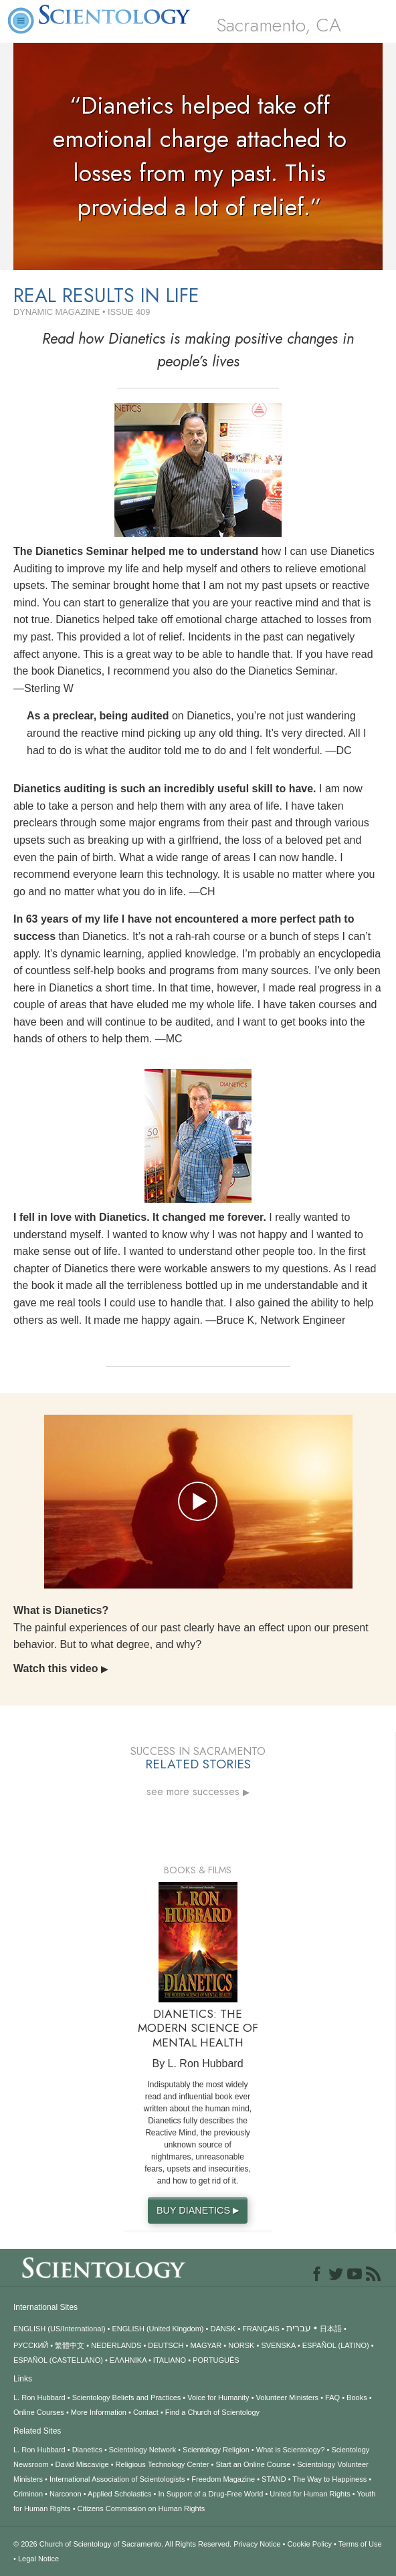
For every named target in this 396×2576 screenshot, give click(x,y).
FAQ (332, 2397)
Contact (146, 2412)
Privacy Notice (256, 2544)
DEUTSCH (165, 2345)
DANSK (222, 2329)
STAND (274, 2479)
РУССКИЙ (30, 2345)
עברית (298, 2328)
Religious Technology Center (162, 2464)
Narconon (66, 2494)
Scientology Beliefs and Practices (126, 2397)
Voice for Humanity (218, 2397)
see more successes (198, 1791)
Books (356, 2397)
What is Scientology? (290, 2450)
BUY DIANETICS (199, 2210)
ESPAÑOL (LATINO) (335, 2345)
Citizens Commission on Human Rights (141, 2508)
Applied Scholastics (119, 2494)
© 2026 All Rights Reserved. (123, 2544)
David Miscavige (82, 2464)
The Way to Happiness (329, 2479)
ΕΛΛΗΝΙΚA (128, 2360)
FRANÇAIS (261, 2329)
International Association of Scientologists (117, 2479)
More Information (98, 2412)
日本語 (331, 2329)
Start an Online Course (252, 2464)
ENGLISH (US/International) (59, 2329)
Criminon (28, 2494)
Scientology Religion (216, 2450)
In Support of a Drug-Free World (210, 2494)
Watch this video (60, 1668)
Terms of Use (360, 2544)
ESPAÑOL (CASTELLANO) (58, 2360)
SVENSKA (278, 2345)
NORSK (241, 2345)
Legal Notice (38, 2559)
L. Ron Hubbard (39, 2397)
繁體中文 (69, 2345)
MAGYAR (205, 2345)
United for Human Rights (310, 2494)
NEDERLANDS (116, 2345)
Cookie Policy (309, 2544)
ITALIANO (169, 2360)
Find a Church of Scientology (212, 2412)
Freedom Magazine (223, 2479)
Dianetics (87, 2450)
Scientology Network (142, 2450)
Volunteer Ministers (287, 2397)
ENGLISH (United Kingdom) (158, 2329)
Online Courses (38, 2412)
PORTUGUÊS (216, 2360)
